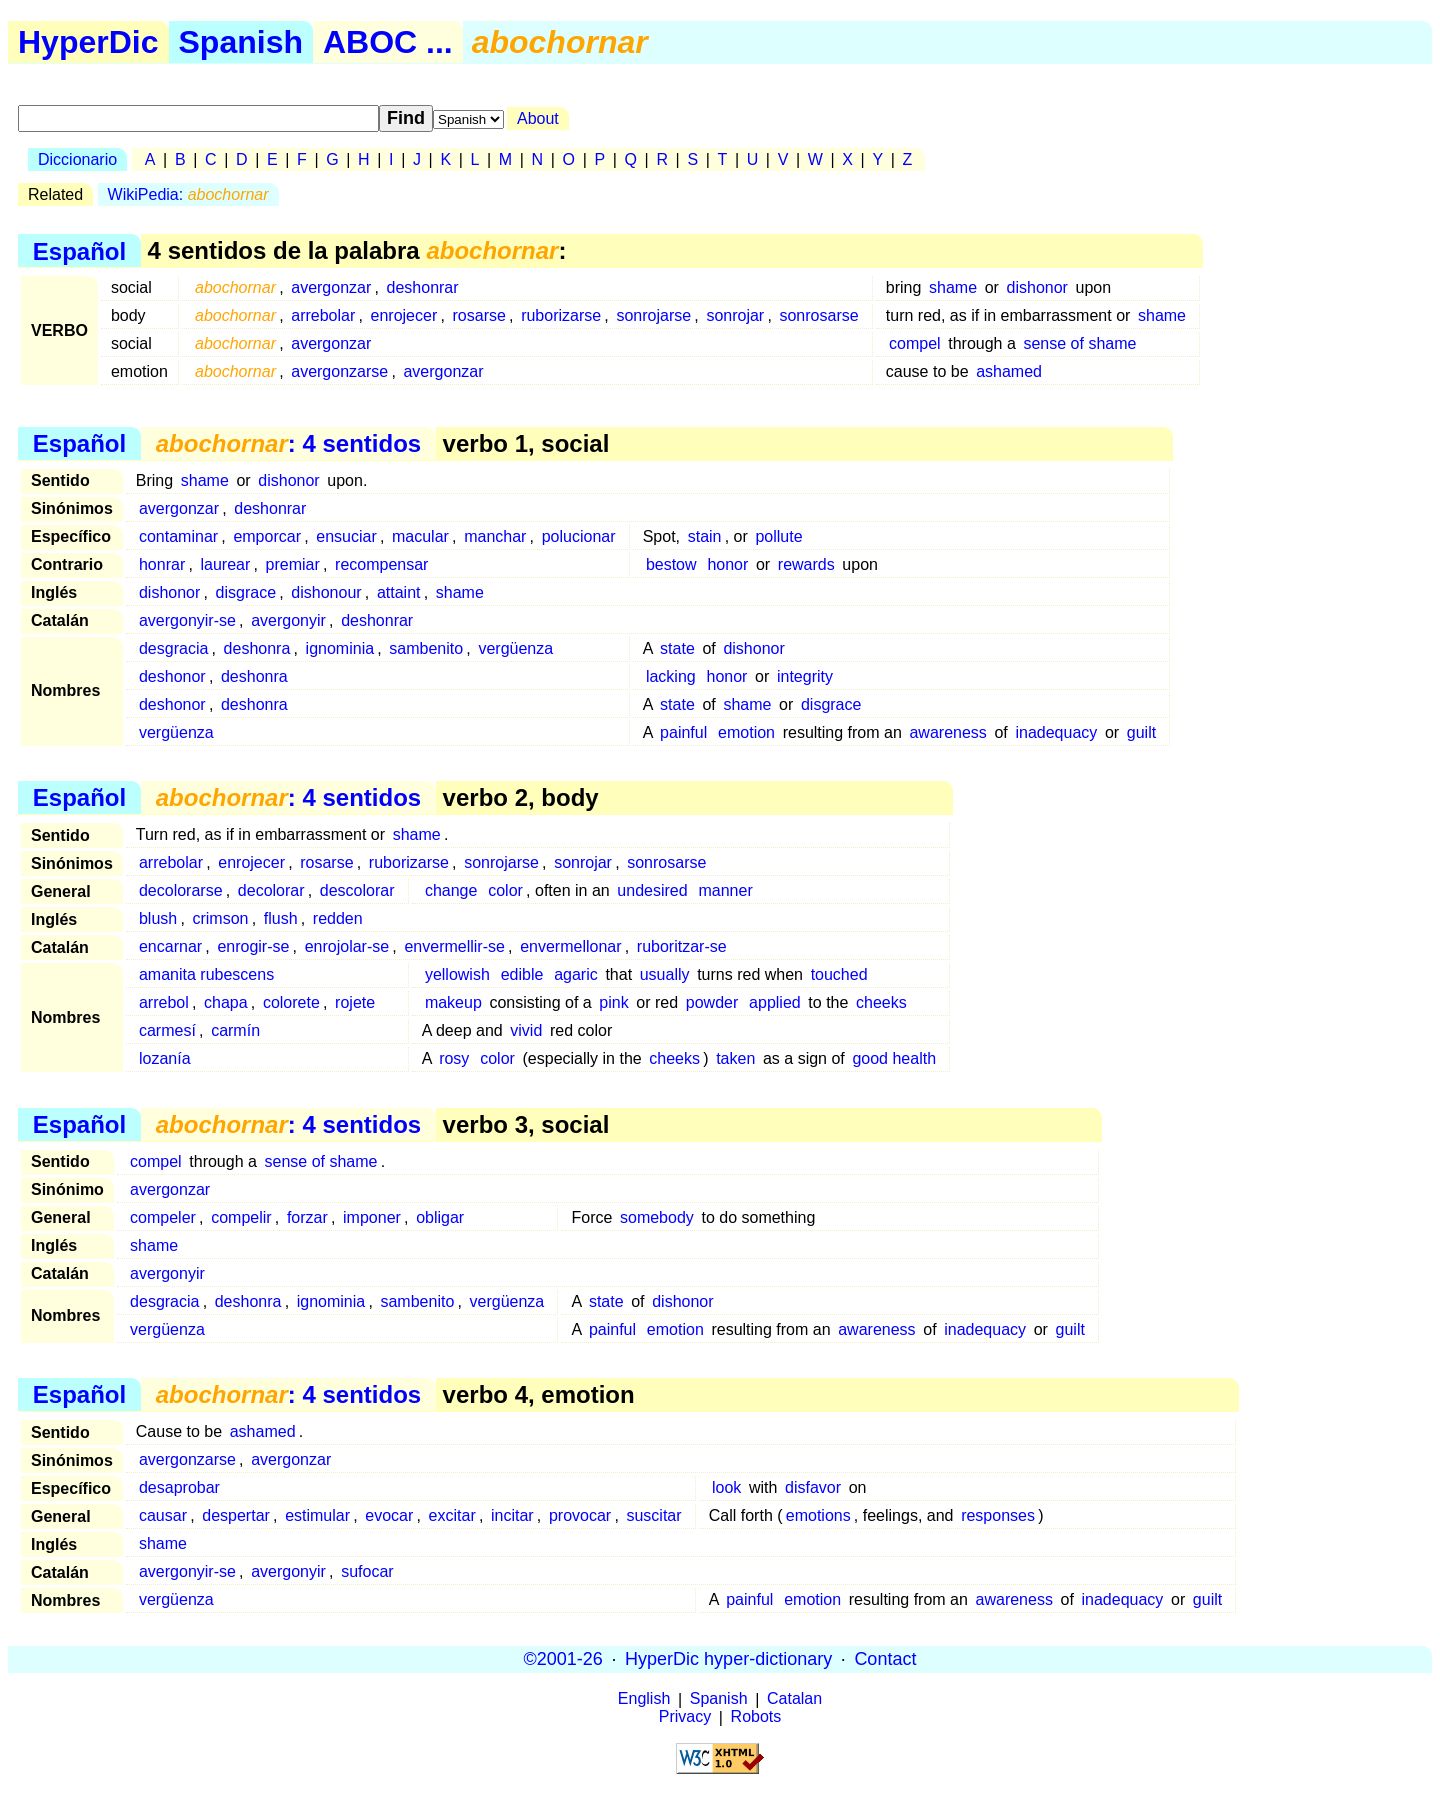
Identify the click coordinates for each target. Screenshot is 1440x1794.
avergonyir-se (187, 620)
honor (727, 564)
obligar (440, 1217)
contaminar (178, 536)
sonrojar (735, 315)
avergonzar (331, 287)
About (538, 118)
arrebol (164, 1002)
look (726, 1487)
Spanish (241, 42)
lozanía (165, 1058)
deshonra (257, 648)
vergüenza (515, 648)
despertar (236, 1515)
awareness (947, 732)
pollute (778, 536)
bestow (671, 564)
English (644, 1699)
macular (420, 536)
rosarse (479, 315)
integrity (805, 676)
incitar (512, 1515)
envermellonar (570, 946)
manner (725, 890)
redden (338, 918)
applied (775, 1002)
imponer (372, 1217)
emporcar (267, 536)
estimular (317, 1515)
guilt (1141, 732)
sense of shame (1079, 343)
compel (915, 343)
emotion (746, 732)
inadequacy (1056, 732)
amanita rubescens (206, 974)
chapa (226, 1002)
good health (894, 1058)
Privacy (685, 1717)
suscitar (653, 1515)
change (451, 890)
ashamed (1009, 371)
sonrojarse (653, 315)
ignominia (340, 648)
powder (712, 1002)
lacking (671, 676)
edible (522, 974)
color (505, 890)
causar (163, 1515)
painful (683, 732)
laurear (225, 564)
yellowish (457, 974)
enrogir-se (253, 946)
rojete (355, 1002)
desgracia (173, 648)
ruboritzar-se (682, 946)
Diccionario (77, 159)
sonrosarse (818, 315)
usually (665, 974)
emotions (818, 1515)
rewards (806, 564)
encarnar (170, 946)
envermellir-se (454, 946)
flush (281, 918)
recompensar (381, 564)
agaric (576, 974)
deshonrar (423, 287)
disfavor (813, 1487)
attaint (399, 592)
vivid (526, 1030)
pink (613, 1002)
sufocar (367, 1571)
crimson (220, 918)
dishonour (326, 592)
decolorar (271, 890)
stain (705, 536)
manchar (495, 536)
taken (735, 1058)
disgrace (246, 592)
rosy (454, 1058)
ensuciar (346, 536)
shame (953, 287)
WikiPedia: (188, 194)
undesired (652, 890)
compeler (163, 1217)
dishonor (1037, 287)
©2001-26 (563, 1659)
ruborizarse (561, 315)
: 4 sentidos (288, 443)
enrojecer (404, 315)
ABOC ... (388, 42)
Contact (885, 1659)
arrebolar (323, 315)
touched (839, 974)
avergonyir (288, 620)
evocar (389, 1515)
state (677, 648)
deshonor (172, 676)
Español (79, 250)
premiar (293, 564)
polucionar (579, 536)
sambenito (426, 648)
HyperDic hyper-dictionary (728, 1659)
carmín (235, 1030)
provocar (580, 1515)
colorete (291, 1002)
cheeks (881, 1002)
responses (998, 1515)
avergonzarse (339, 371)
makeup (453, 1002)
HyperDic (88, 42)
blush (158, 918)
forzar (307, 1217)
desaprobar (179, 1487)
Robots (756, 1717)
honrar (162, 564)
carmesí (167, 1030)
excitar (452, 1515)
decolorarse (181, 890)
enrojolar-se (347, 946)
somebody (657, 1217)
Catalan (794, 1699)
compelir (241, 1217)
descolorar (357, 890)
